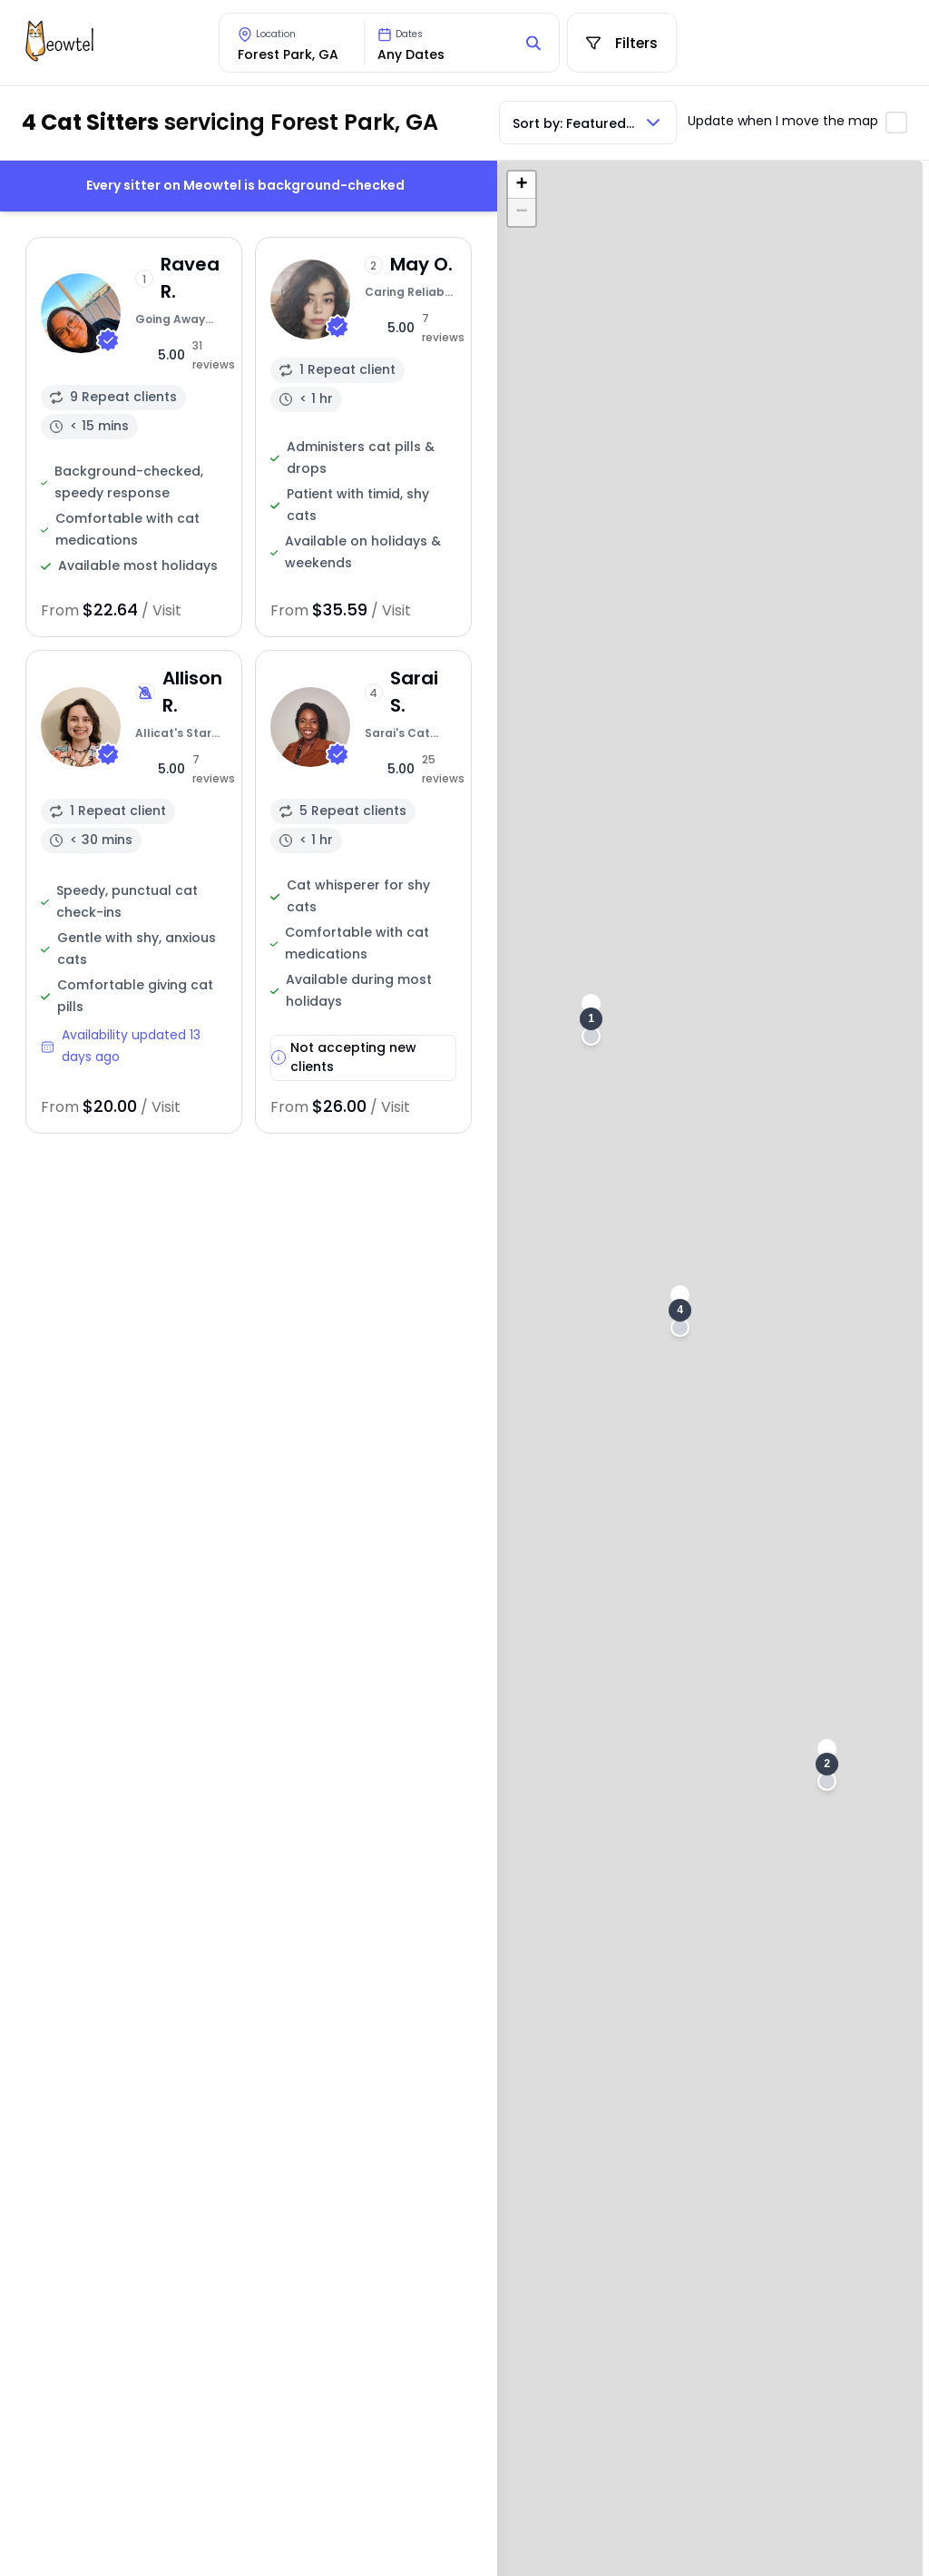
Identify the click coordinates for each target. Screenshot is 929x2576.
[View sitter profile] (133, 437)
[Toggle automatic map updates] (896, 122)
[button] (591, 1019)
